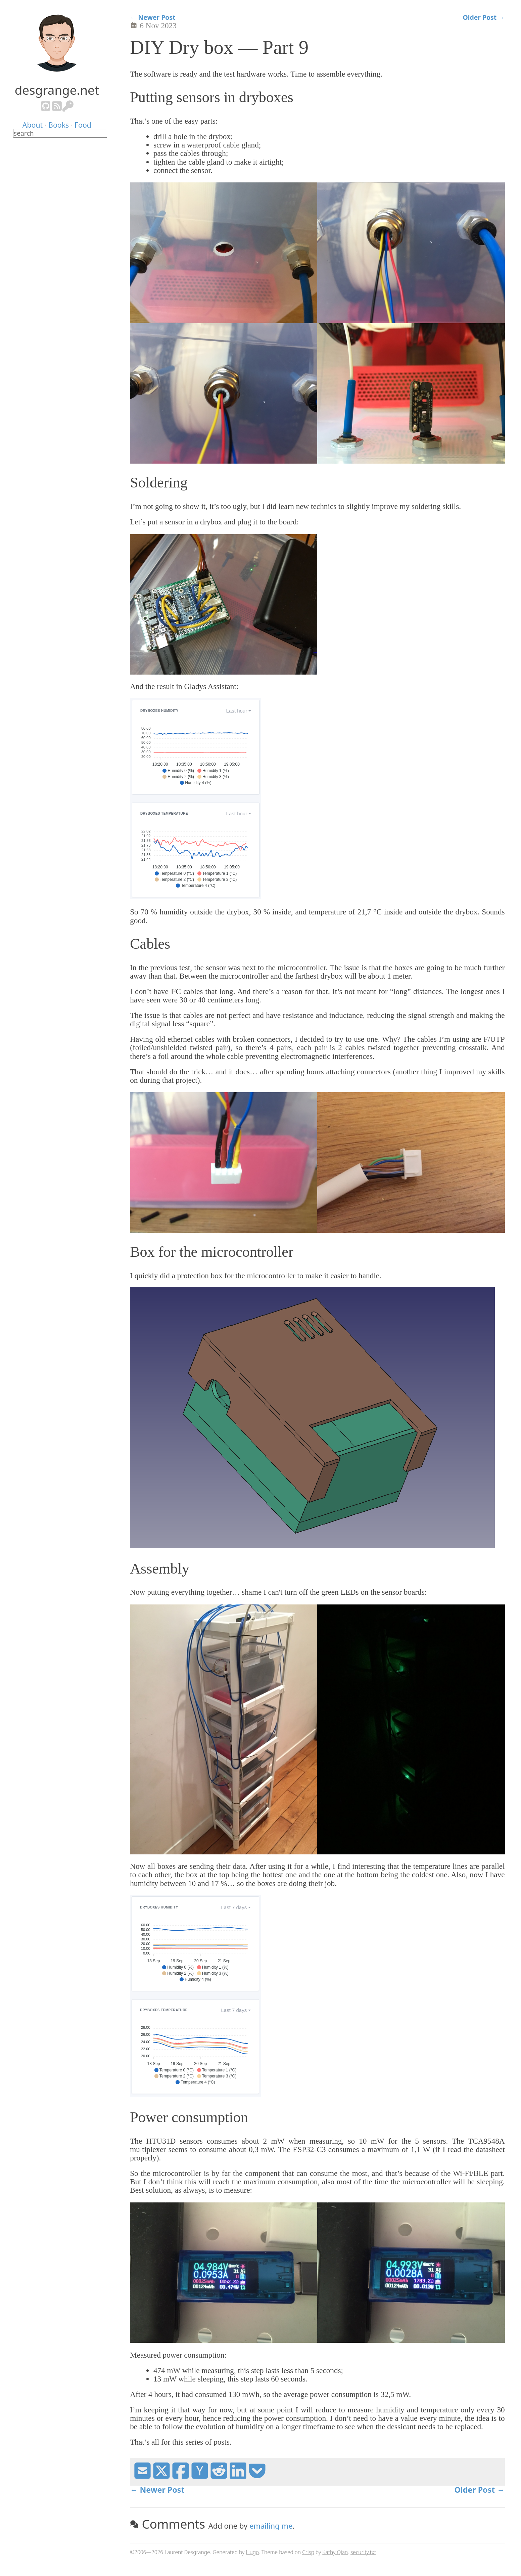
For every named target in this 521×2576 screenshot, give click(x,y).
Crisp (308, 2552)
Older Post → (484, 17)
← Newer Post (152, 17)
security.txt (363, 2552)
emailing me (271, 2526)
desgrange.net (57, 90)
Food (83, 125)
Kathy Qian (335, 2552)
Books (58, 125)
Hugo (252, 2552)
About (32, 125)
